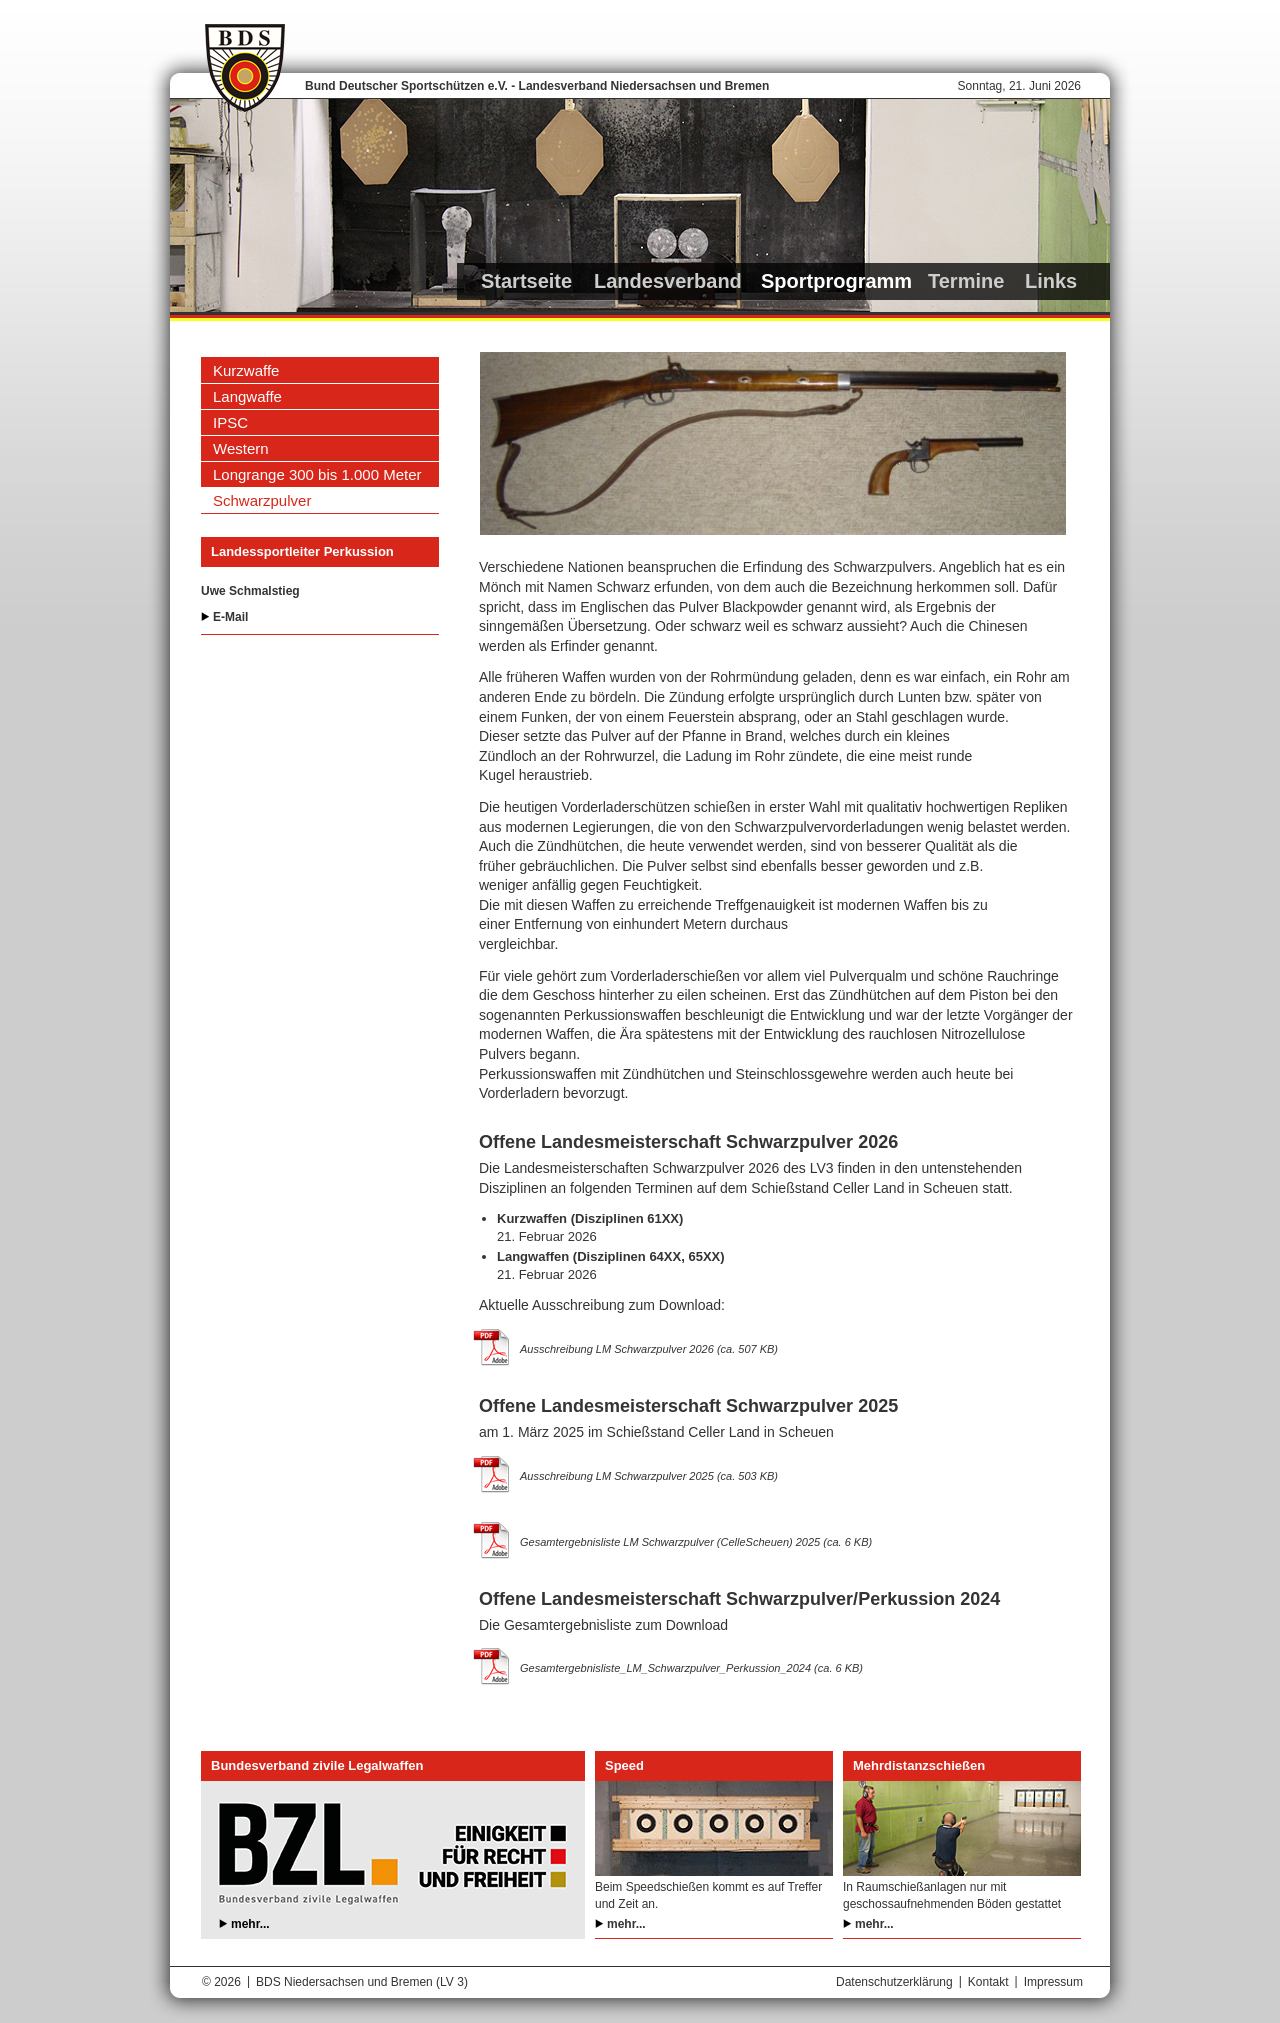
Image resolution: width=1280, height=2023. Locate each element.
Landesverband (668, 281)
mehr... (250, 1924)
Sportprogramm (836, 281)
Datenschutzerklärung (894, 1982)
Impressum (1053, 1982)
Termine (966, 281)
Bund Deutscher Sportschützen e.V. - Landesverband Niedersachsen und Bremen (537, 86)
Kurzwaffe (246, 370)
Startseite (526, 281)
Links (1051, 281)
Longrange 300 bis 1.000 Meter (317, 474)
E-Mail (230, 617)
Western (241, 448)
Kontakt (988, 1982)
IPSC (230, 422)
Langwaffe (247, 396)
